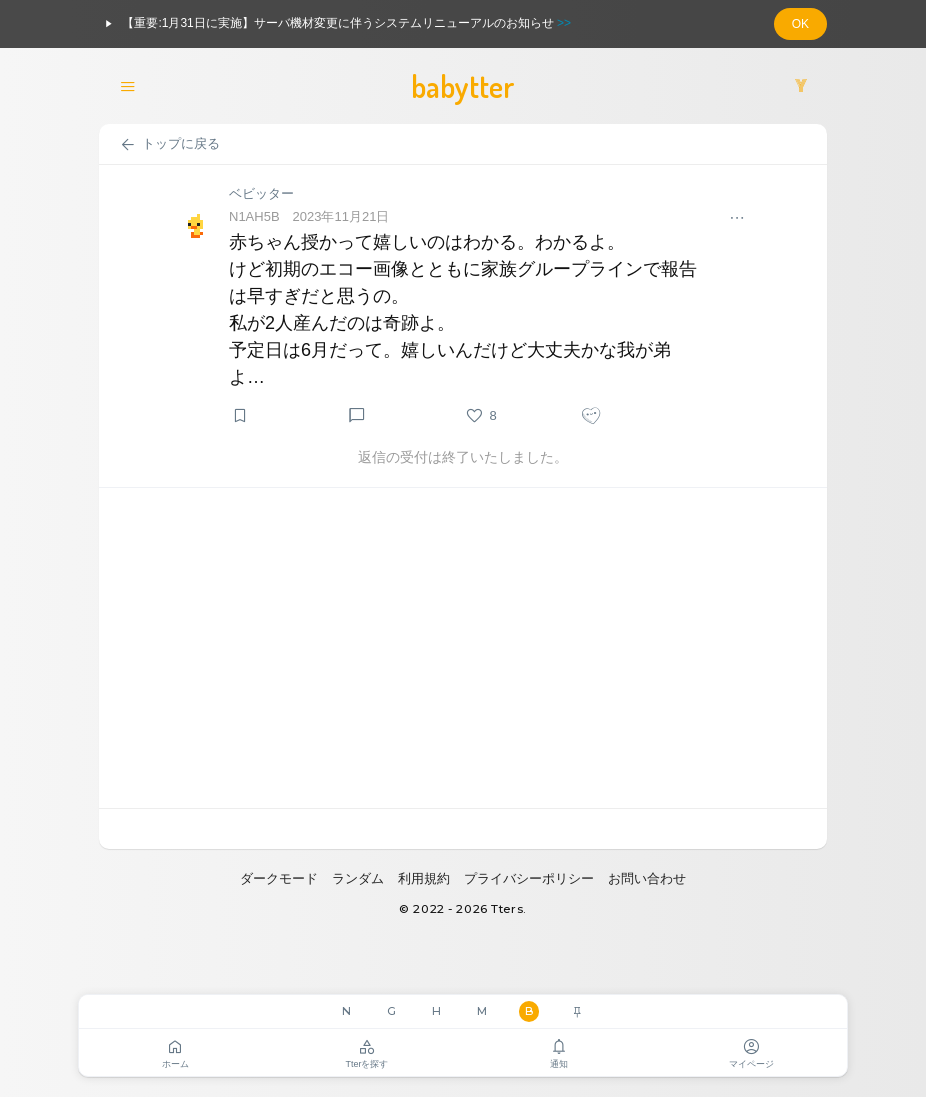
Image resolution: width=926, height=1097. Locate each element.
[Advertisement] (463, 648)
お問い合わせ (647, 878)
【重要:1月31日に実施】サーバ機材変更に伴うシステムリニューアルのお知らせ (335, 24)
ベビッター (261, 193)
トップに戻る (169, 145)
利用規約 (424, 878)
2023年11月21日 (341, 216)
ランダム (358, 878)
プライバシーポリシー (529, 878)
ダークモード (279, 878)
